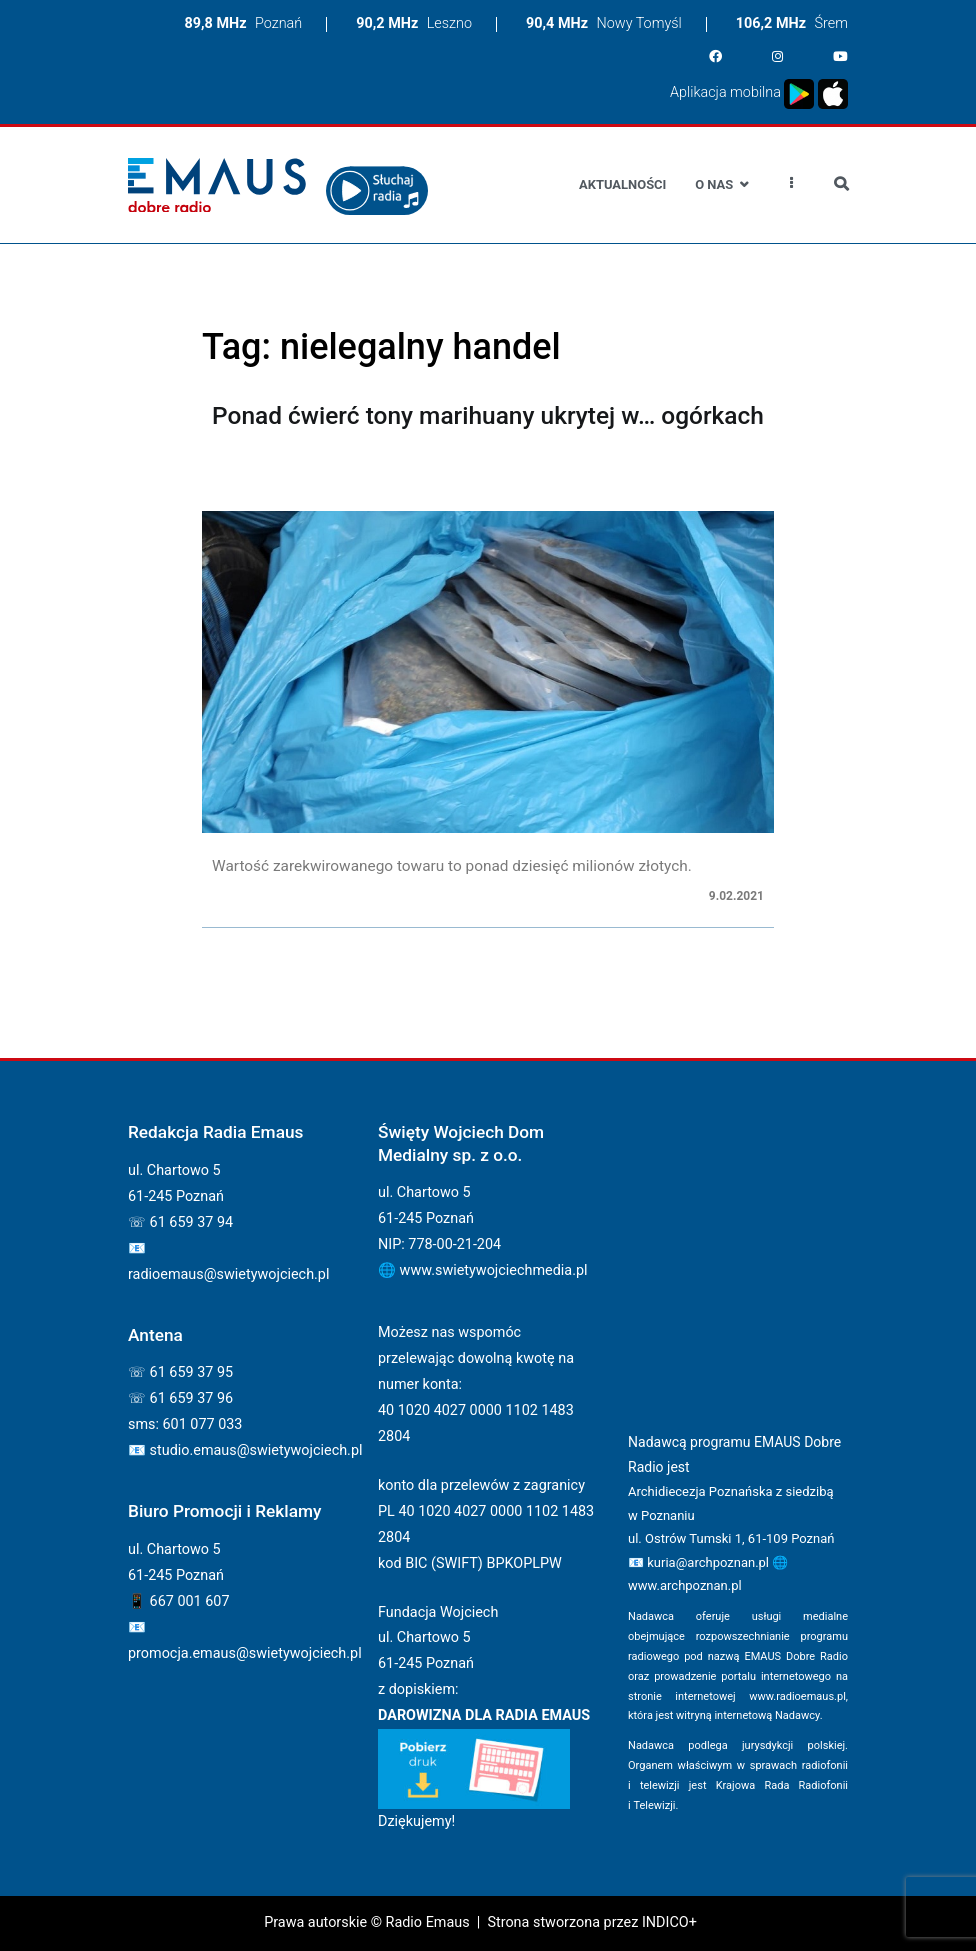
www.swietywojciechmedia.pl (494, 1270)
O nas (714, 184)
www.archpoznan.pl (685, 1585)
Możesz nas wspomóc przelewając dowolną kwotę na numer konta (476, 1358)
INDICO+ (669, 1922)
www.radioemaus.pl (797, 1696)
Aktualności (622, 184)
